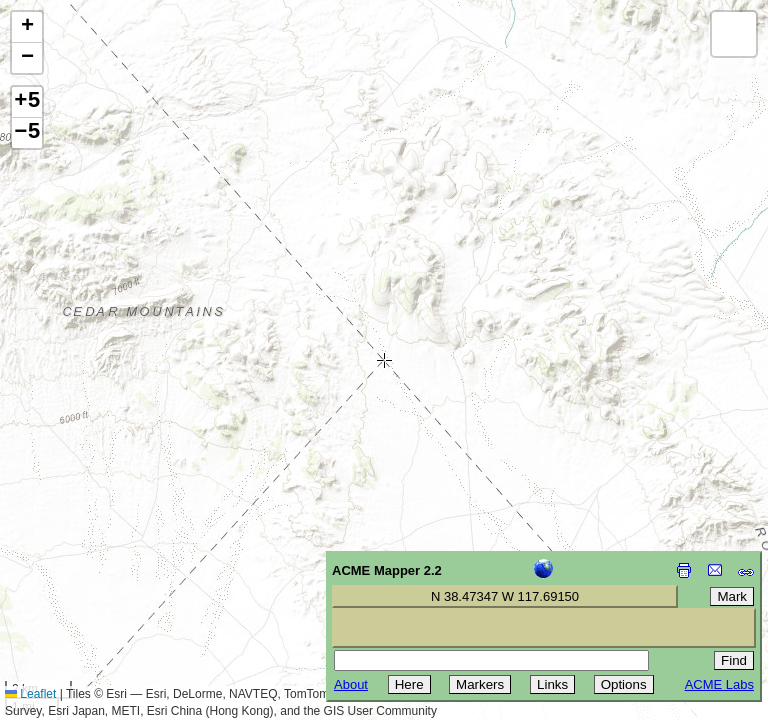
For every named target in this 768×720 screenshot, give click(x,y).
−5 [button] (27, 133)
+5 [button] (27, 102)
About (351, 684)
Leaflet (30, 694)
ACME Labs (719, 684)
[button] (27, 27)
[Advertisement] (106, 578)
